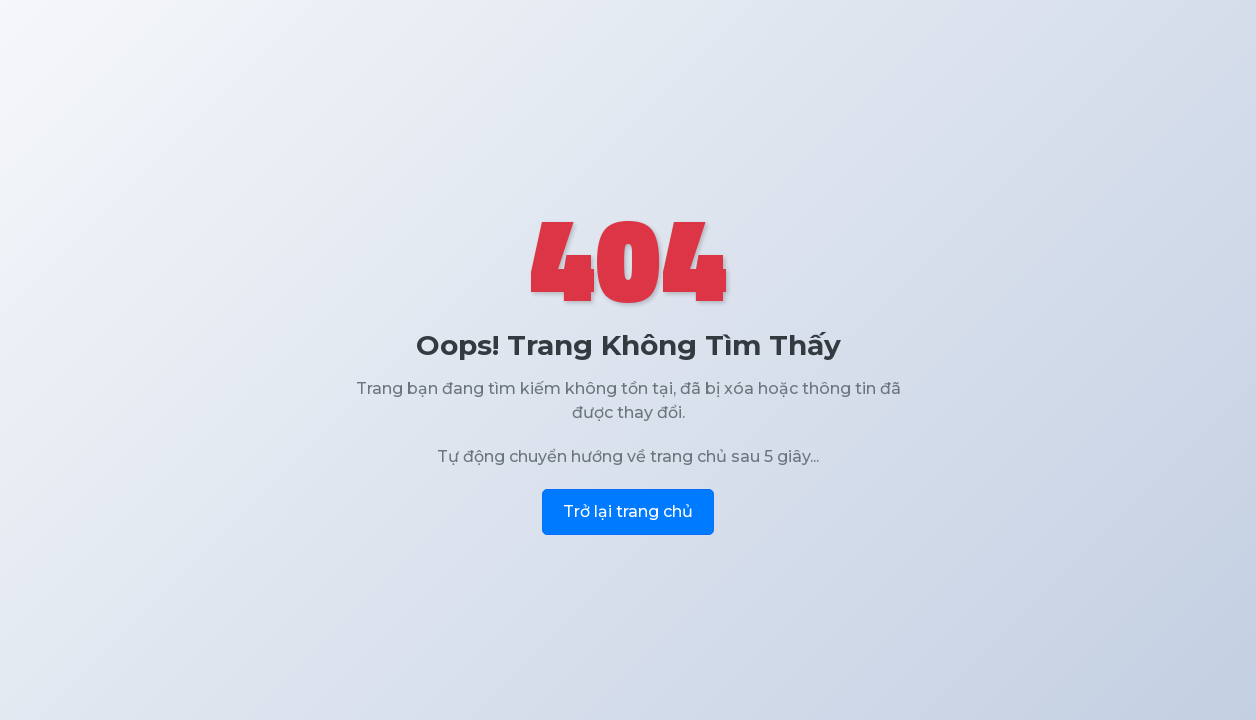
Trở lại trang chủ (628, 511)
